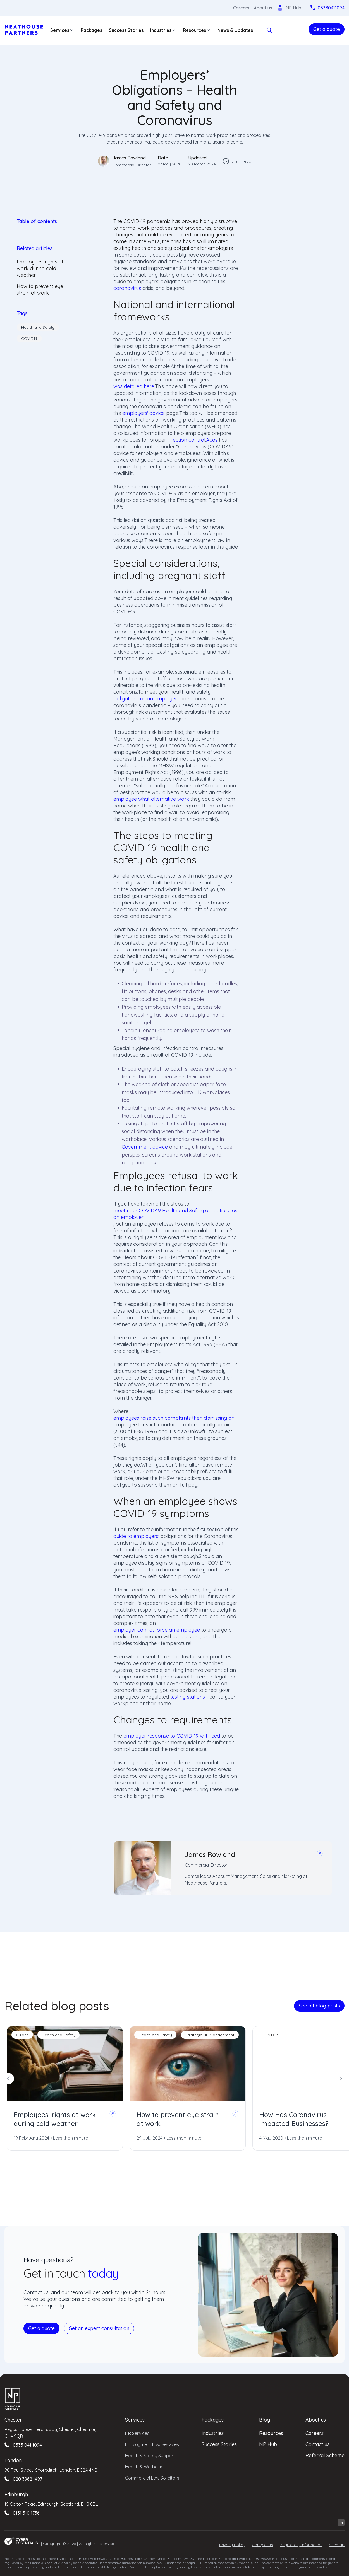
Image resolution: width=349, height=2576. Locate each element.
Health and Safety (37, 327)
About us (263, 8)
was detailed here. (134, 386)
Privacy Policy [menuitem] (232, 2544)
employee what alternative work (151, 799)
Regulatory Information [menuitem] (301, 2544)
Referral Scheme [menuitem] (325, 2455)
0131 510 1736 (26, 2513)
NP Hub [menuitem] (268, 2444)
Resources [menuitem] (271, 2433)
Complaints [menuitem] (262, 2544)
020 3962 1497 (27, 2479)
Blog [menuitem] (264, 2420)
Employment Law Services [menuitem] (152, 2444)
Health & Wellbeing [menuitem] (144, 2466)
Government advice (145, 1147)
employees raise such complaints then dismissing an (174, 1418)
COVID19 (29, 338)
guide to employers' (136, 1536)
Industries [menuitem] (213, 2433)
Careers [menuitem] (314, 2433)
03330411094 (331, 8)
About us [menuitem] (315, 2420)
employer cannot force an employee (156, 1630)
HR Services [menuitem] (137, 2433)
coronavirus (127, 288)
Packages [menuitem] (213, 2420)
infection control (186, 440)
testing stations (187, 1697)
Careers (241, 8)
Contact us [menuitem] (317, 2444)
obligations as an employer (145, 698)
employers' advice (143, 413)
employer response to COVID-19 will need (171, 1736)
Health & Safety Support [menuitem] (150, 2455)
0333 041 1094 (27, 2445)
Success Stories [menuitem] (219, 2444)
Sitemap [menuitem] (337, 2544)
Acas (211, 440)
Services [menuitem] (135, 2420)
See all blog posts (319, 2005)
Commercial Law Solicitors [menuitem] (152, 2478)
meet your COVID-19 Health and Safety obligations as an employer (175, 1213)
